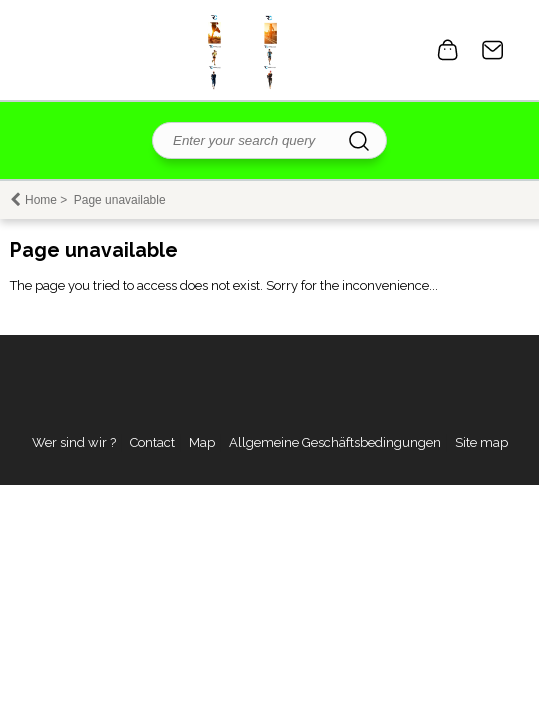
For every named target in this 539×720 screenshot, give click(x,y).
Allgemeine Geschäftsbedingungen (335, 442)
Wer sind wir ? (74, 442)
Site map (481, 442)
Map (202, 442)
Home (41, 200)
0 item (448, 50)
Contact (493, 50)
